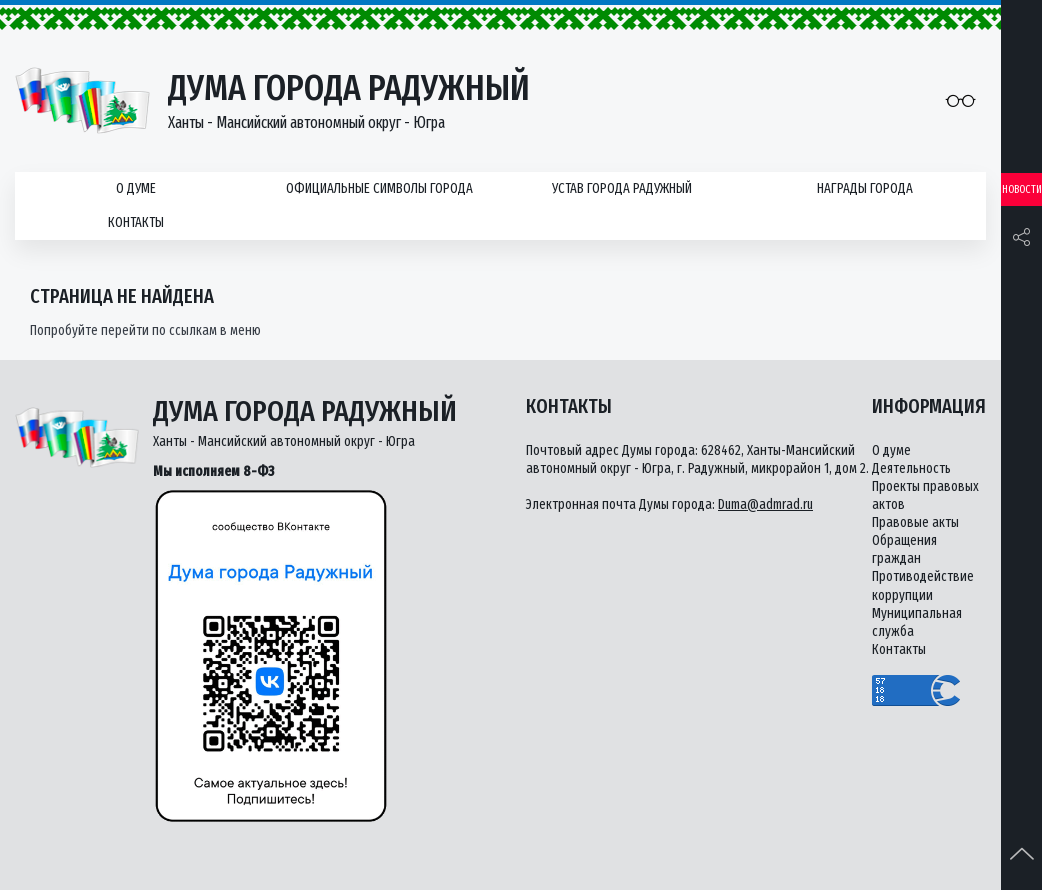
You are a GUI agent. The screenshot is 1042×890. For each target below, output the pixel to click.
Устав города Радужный (622, 188)
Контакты (136, 222)
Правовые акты (915, 522)
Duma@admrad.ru (765, 504)
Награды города (865, 188)
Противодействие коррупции (923, 585)
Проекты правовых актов (925, 495)
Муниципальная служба (917, 622)
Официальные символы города (379, 188)
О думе (136, 188)
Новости (1022, 189)
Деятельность (911, 468)
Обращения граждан (904, 549)
